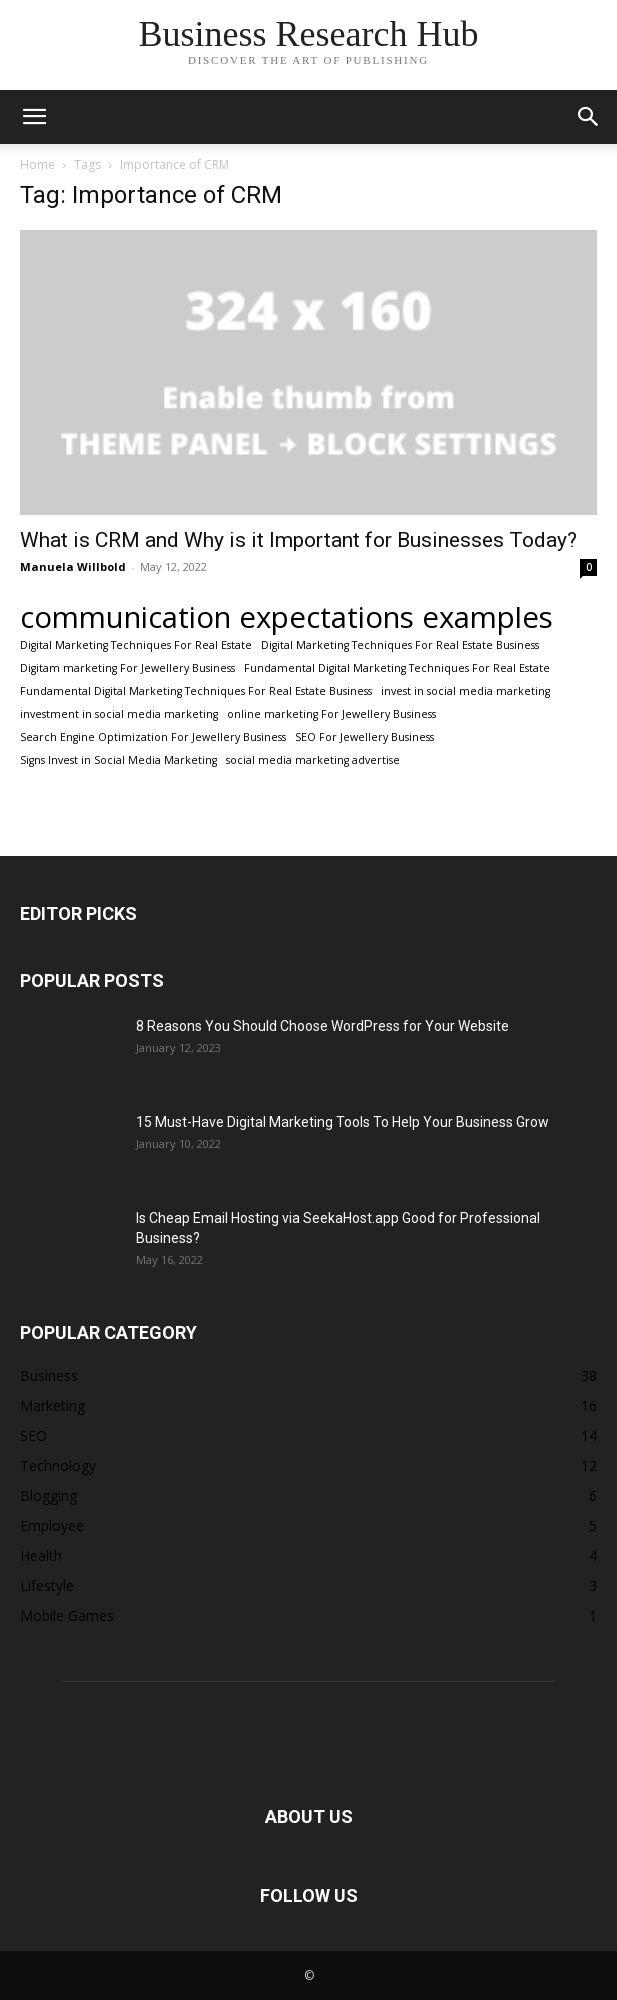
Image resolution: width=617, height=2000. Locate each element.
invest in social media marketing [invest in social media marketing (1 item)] (465, 691)
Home (37, 164)
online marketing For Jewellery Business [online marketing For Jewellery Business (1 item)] (331, 714)
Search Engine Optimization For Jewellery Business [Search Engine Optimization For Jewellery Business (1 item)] (153, 737)
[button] (34, 117)
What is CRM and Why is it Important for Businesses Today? (298, 540)
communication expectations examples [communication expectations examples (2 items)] (286, 617)
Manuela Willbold (73, 566)
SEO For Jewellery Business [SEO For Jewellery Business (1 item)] (364, 737)
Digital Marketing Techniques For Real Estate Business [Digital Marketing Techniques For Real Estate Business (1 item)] (400, 645)
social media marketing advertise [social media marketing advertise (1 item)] (313, 760)
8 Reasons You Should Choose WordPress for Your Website (322, 1026)
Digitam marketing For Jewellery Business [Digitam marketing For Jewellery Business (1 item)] (127, 668)
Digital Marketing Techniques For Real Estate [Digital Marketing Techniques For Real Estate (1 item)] (136, 645)
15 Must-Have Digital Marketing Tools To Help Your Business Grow (342, 1122)
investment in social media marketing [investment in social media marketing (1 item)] (119, 714)
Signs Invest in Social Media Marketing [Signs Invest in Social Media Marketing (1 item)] (118, 760)
